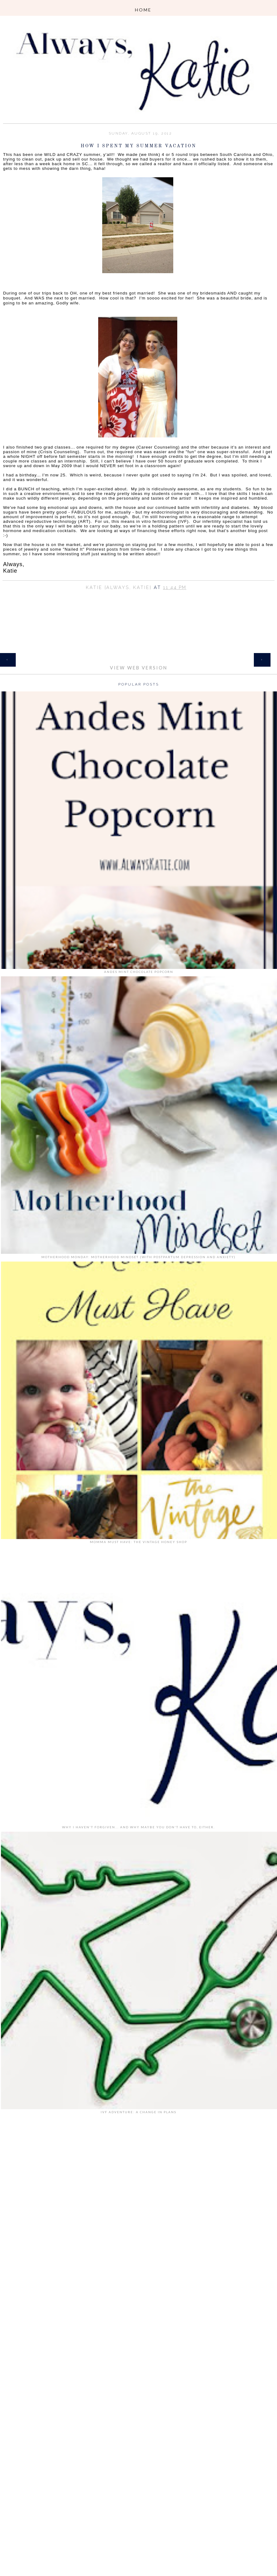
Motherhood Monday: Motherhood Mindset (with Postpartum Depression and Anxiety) (138, 1257)
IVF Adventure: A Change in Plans (138, 2112)
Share (138, 596)
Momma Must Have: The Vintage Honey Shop (138, 1542)
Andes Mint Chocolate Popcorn (138, 972)
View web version (138, 667)
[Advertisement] (138, 2211)
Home (138, 656)
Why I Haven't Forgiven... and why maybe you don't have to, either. (138, 1827)
